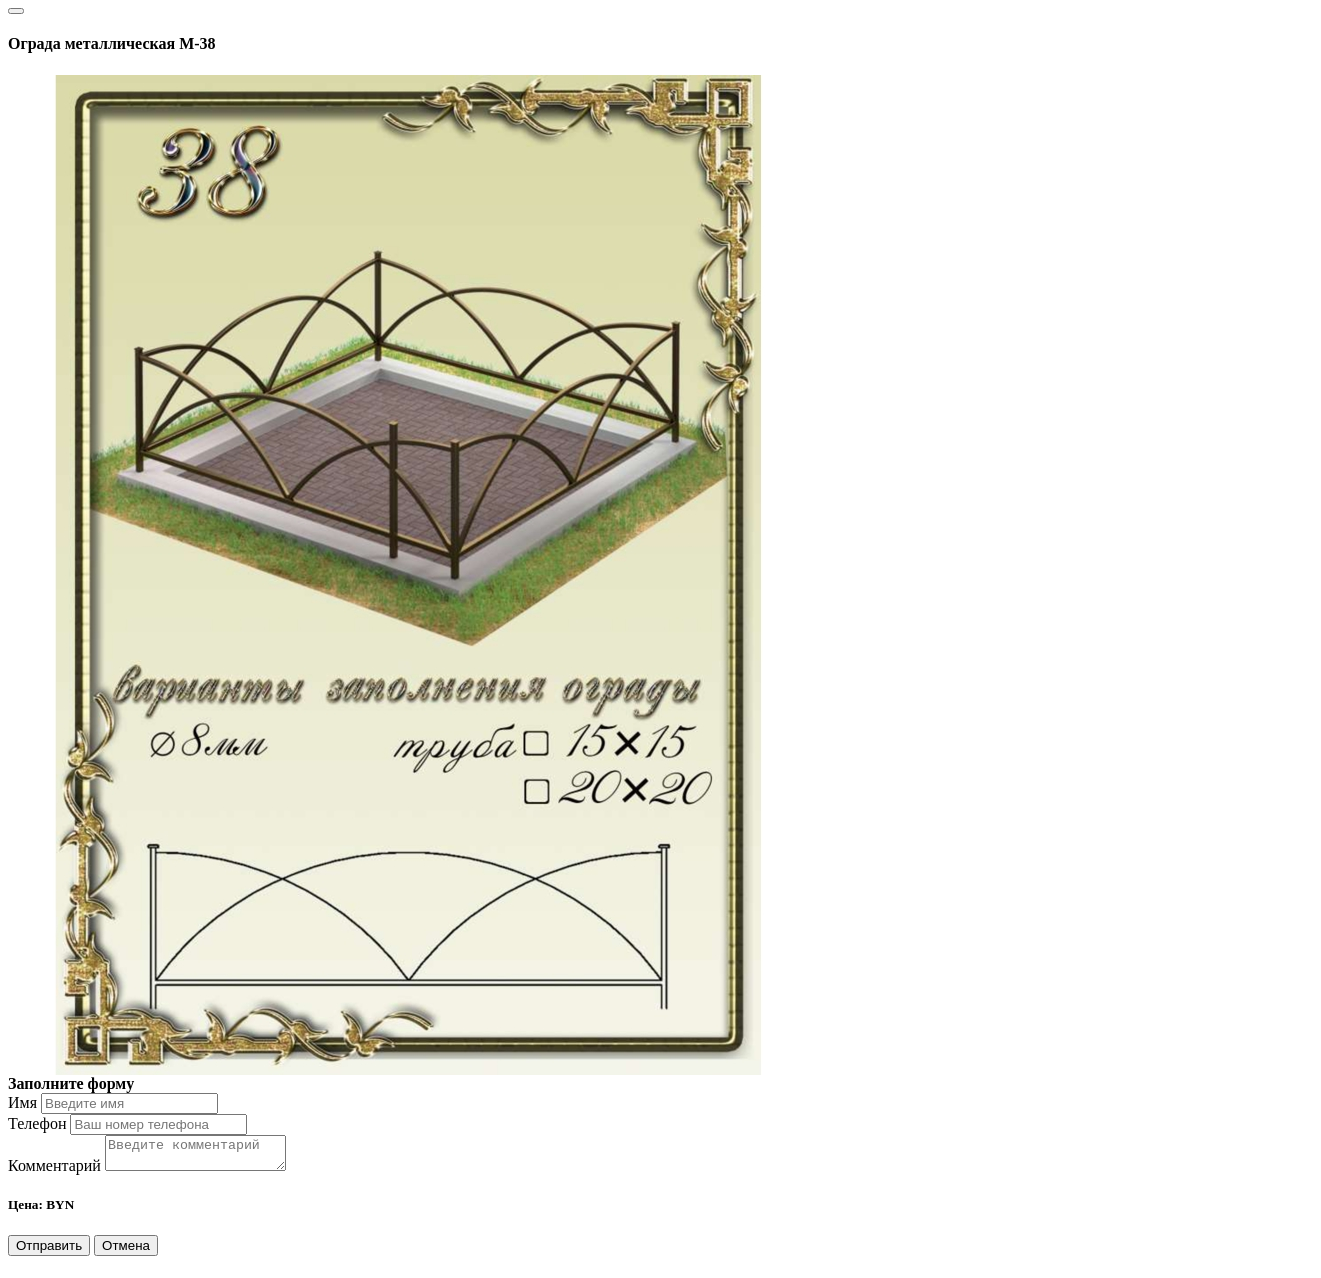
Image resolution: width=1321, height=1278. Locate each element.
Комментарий (54, 1171)
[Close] (16, 11)
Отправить (49, 1251)
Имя (22, 1102)
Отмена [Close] (126, 1251)
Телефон (37, 1123)
